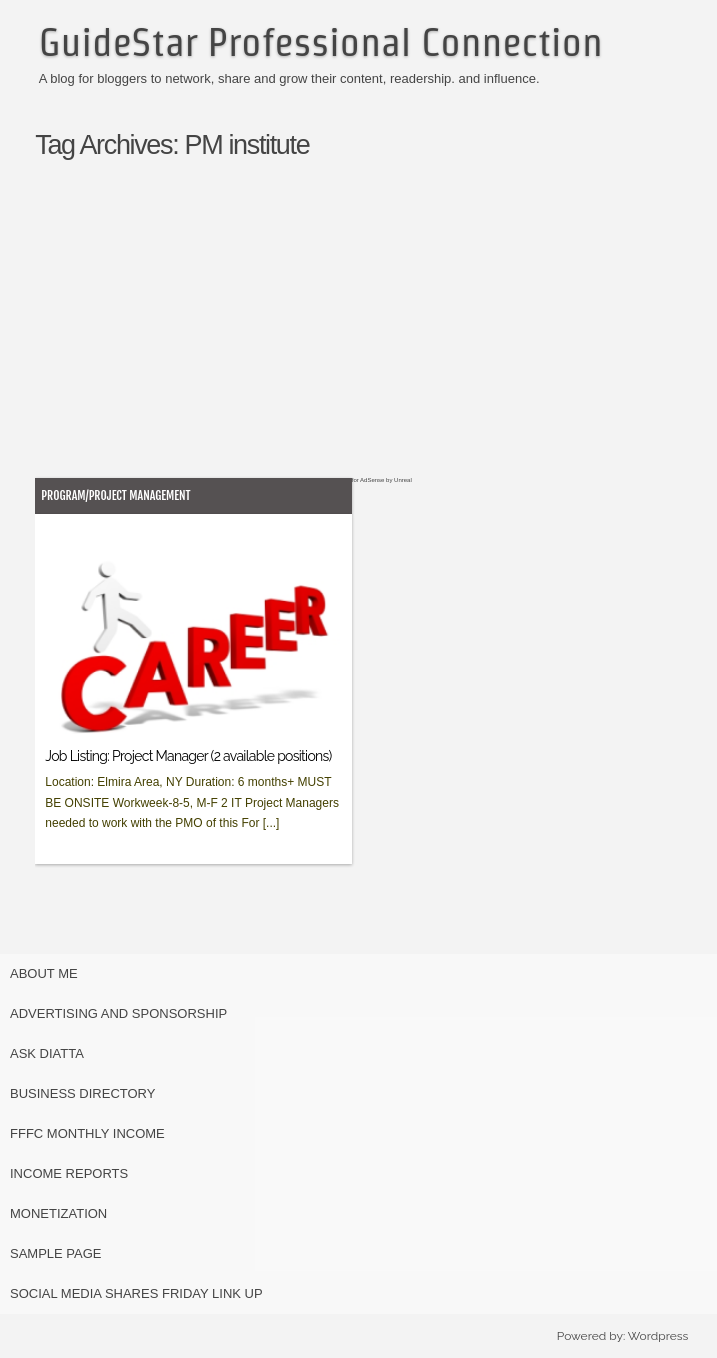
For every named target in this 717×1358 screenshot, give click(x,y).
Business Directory (82, 1093)
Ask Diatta (47, 1053)
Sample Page (56, 1253)
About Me (44, 973)
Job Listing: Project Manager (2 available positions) (188, 756)
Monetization (58, 1213)
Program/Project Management (115, 495)
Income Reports (69, 1173)
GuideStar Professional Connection (321, 42)
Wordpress (658, 1336)
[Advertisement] (378, 337)
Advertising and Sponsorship (118, 1013)
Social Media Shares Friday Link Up (136, 1293)
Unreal (403, 480)
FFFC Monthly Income (87, 1133)
